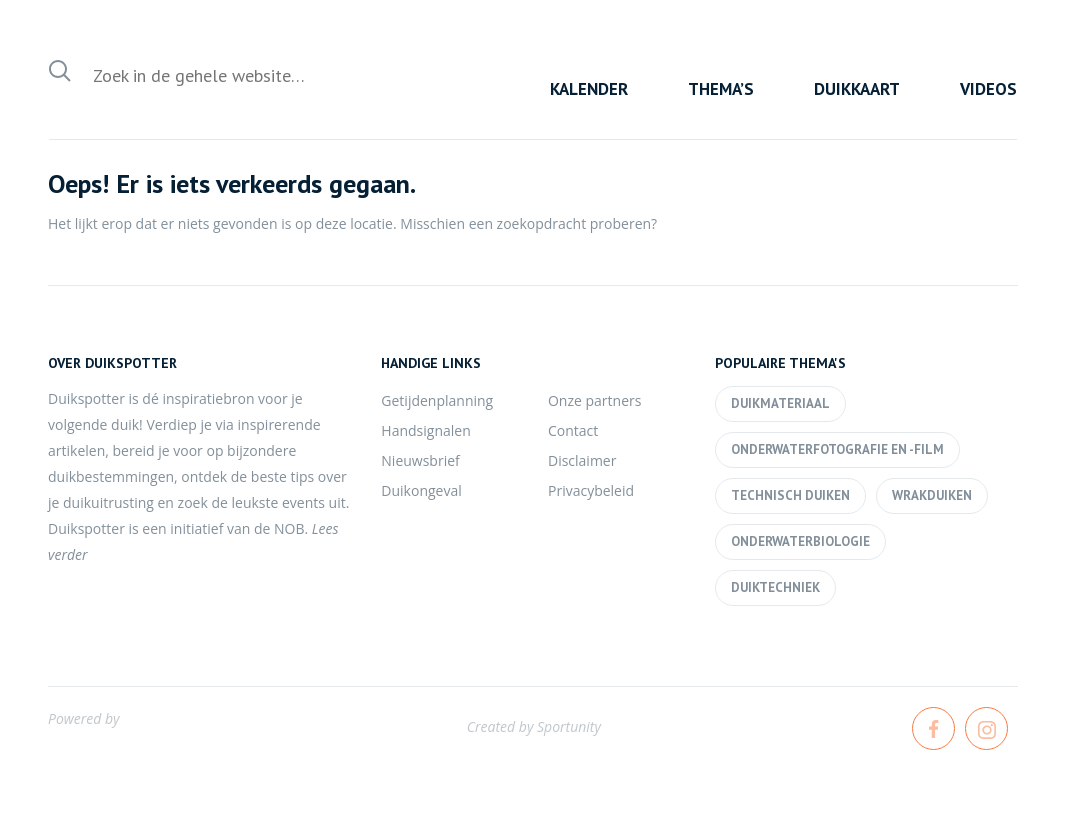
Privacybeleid (591, 490)
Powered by (84, 718)
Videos (988, 89)
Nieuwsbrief (420, 460)
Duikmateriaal (780, 403)
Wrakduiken (932, 495)
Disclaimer (582, 460)
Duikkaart (857, 89)
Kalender (589, 89)
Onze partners (594, 400)
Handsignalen (425, 430)
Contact (573, 430)
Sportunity (569, 726)
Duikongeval (421, 490)
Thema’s (721, 89)
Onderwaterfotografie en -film (837, 449)
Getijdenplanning (437, 400)
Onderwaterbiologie (800, 541)
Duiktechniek (775, 587)
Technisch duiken (790, 495)
